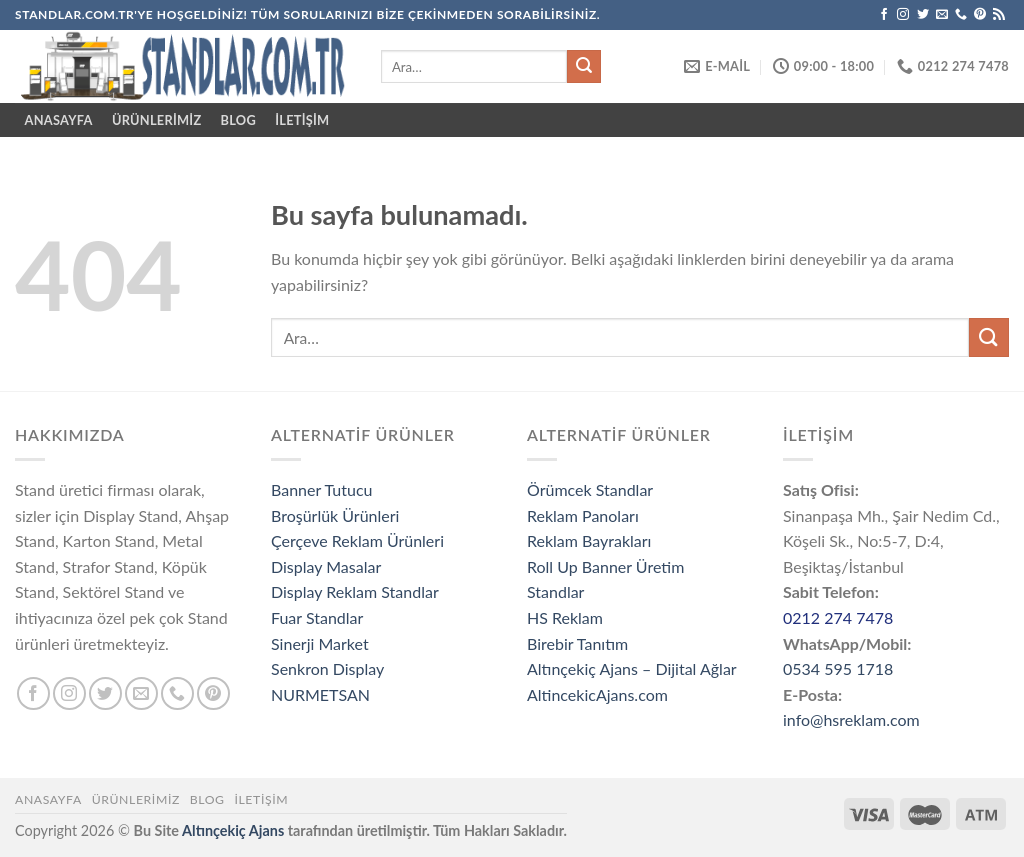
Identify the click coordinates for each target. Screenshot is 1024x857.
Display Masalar (326, 566)
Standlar (555, 591)
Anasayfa (48, 799)
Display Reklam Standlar (355, 591)
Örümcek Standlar (590, 489)
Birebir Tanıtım (577, 643)
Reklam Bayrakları (589, 540)
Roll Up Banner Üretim (605, 566)
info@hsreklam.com (851, 719)
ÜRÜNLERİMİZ (157, 120)
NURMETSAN (320, 694)
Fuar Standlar (317, 617)
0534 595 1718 (838, 668)
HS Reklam (565, 617)
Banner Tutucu (322, 489)
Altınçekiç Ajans (233, 830)
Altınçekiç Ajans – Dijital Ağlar (632, 668)
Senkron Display (327, 668)
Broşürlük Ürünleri (335, 515)
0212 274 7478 (838, 617)
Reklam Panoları (583, 515)
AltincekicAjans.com (597, 694)
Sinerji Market (320, 643)
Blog (238, 120)
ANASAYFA (59, 120)
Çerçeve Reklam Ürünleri (357, 540)
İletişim (302, 120)
